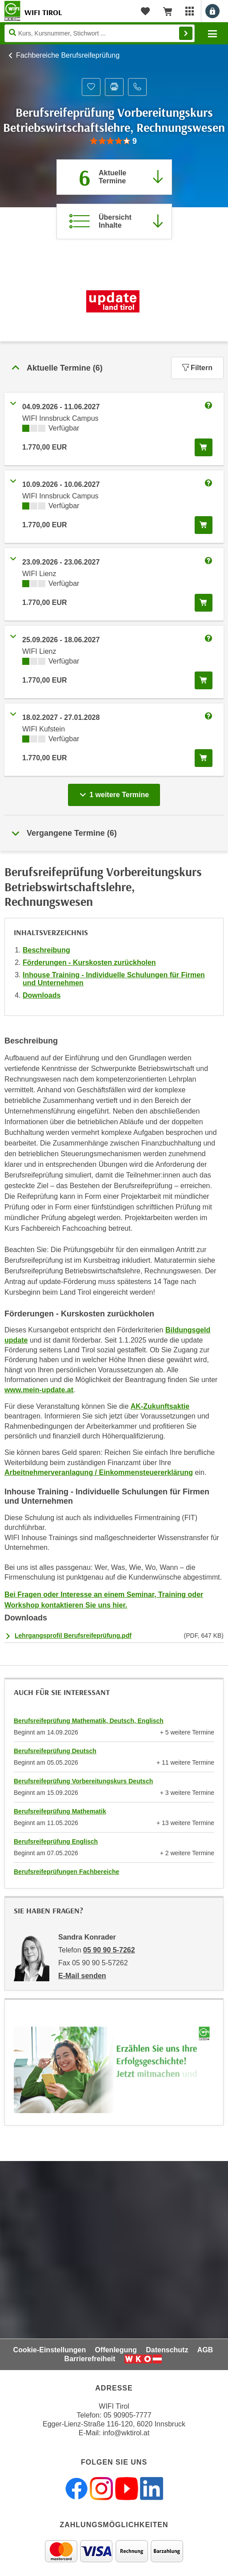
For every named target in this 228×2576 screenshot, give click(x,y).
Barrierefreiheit (90, 2359)
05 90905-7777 (128, 2415)
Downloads (41, 995)
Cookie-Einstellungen (49, 2350)
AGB (205, 2350)
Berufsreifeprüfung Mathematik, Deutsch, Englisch (89, 1720)
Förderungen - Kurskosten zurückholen (89, 962)
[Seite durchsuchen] (99, 33)
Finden (185, 33)
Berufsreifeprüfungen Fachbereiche (66, 1871)
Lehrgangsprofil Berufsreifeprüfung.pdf (73, 1635)
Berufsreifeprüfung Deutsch (55, 1750)
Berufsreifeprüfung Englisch (56, 1841)
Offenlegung (116, 2350)
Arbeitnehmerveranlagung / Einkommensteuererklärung (98, 1472)
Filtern (197, 367)
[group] (113, 141)
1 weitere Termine (116, 792)
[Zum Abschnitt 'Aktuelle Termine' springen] (114, 177)
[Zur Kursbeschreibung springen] (114, 221)
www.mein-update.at (38, 1390)
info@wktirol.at (126, 2433)
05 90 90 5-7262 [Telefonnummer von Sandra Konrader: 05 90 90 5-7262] (109, 1950)
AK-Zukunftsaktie (160, 1406)
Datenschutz (167, 2350)
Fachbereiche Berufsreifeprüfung (68, 55)
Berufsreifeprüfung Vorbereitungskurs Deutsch (83, 1781)
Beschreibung (46, 950)
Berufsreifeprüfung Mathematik (60, 1811)
